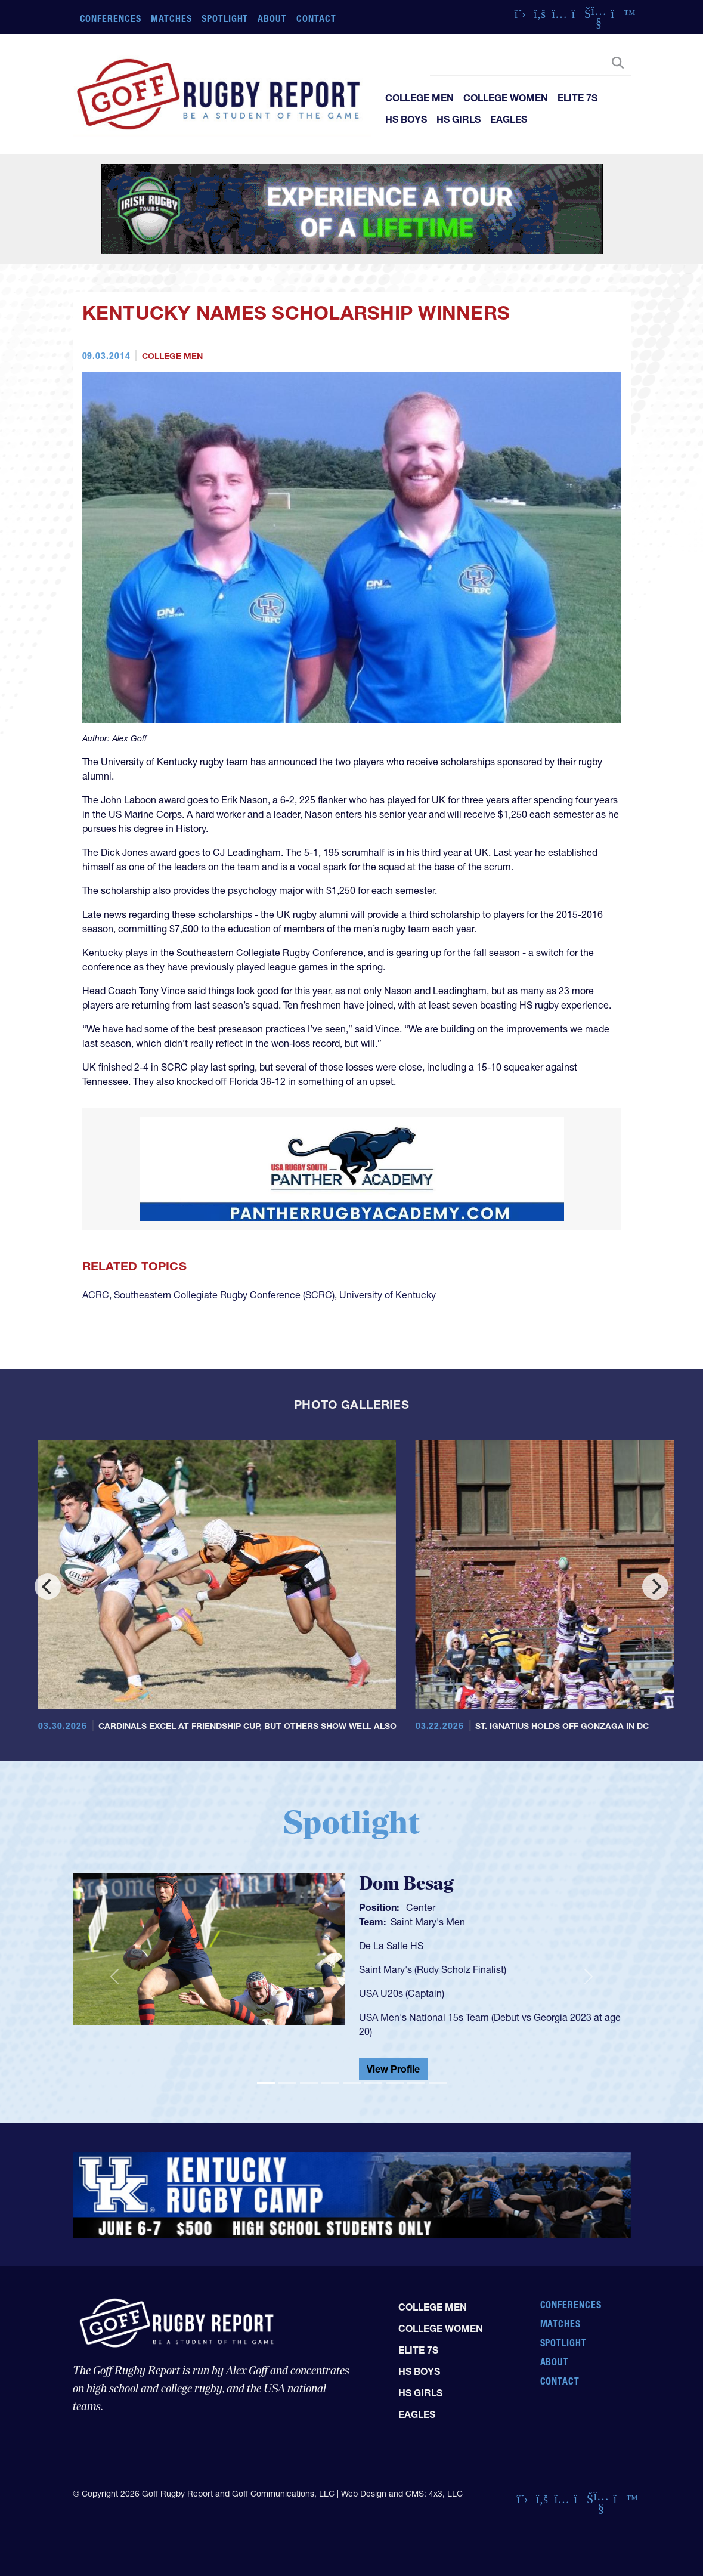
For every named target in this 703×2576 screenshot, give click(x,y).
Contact (316, 18)
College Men (419, 98)
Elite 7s (577, 98)
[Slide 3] (309, 2083)
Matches (171, 18)
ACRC (95, 1295)
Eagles (508, 119)
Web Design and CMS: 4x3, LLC (402, 2493)
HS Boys (406, 119)
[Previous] (48, 1586)
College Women (505, 98)
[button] (114, 1976)
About (272, 18)
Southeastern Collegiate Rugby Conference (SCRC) (224, 1295)
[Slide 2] (287, 2083)
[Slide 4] (330, 2083)
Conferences (111, 18)
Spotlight (225, 18)
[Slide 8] (416, 2083)
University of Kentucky (387, 1295)
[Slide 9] (438, 2083)
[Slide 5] (352, 2083)
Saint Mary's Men (428, 1922)
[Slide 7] (395, 2083)
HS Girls (458, 119)
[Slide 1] (266, 2083)
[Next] (655, 1586)
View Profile (393, 2069)
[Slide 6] (373, 2083)
